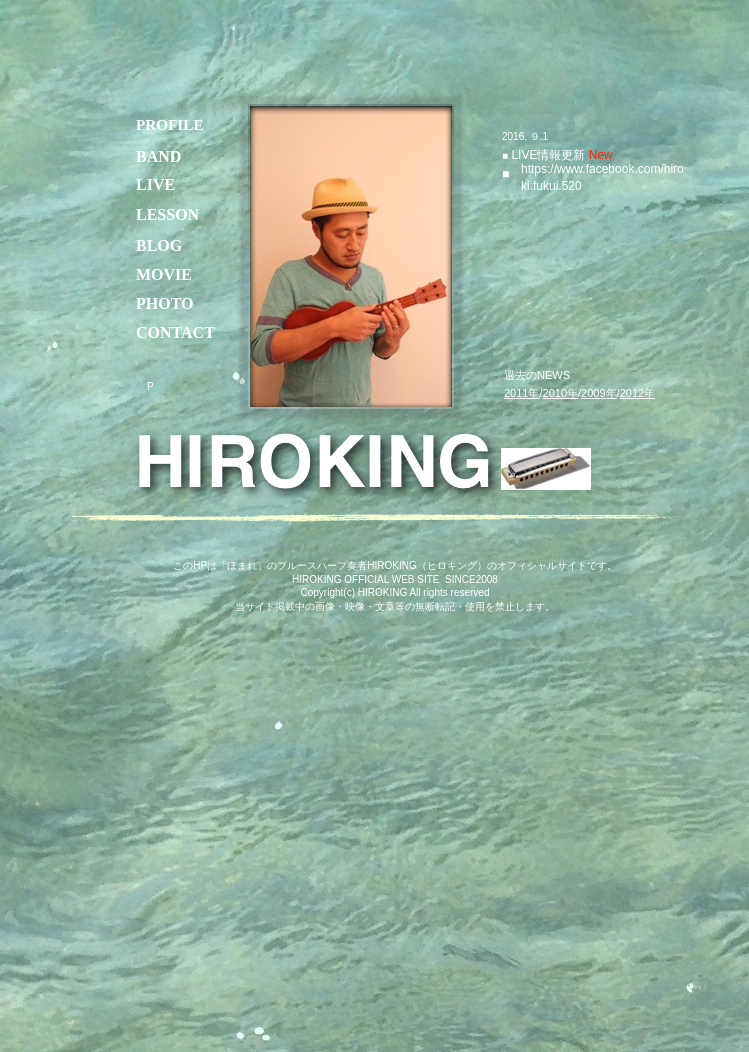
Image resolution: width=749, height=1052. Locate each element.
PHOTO (165, 303)
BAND (158, 156)
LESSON (167, 214)
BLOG (159, 245)
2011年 (521, 393)
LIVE (522, 155)
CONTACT (175, 332)
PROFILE (170, 124)
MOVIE (164, 274)
